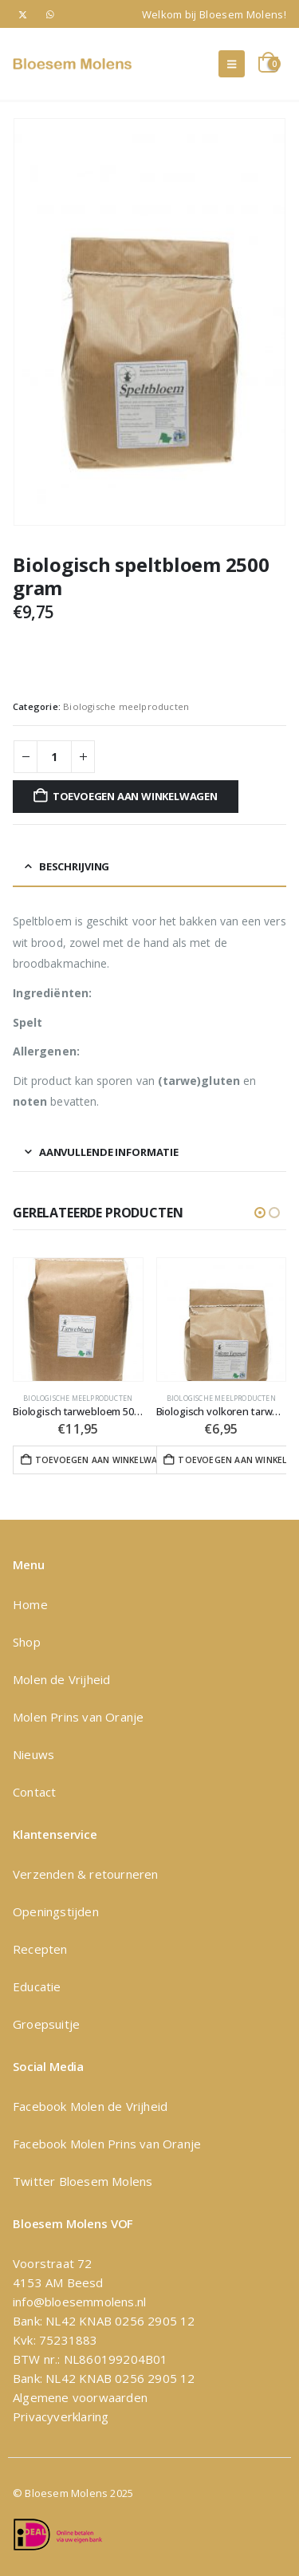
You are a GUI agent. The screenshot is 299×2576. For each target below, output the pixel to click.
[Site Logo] (72, 63)
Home (30, 1604)
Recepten (40, 1949)
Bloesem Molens (103, 2181)
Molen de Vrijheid (61, 1679)
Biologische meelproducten (126, 706)
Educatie (37, 1986)
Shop (27, 1642)
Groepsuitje (46, 2024)
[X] (23, 14)
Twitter (34, 2181)
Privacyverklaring (60, 2416)
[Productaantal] (54, 757)
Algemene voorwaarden (80, 2397)
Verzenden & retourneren (86, 1874)
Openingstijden (56, 1911)
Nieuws (33, 1754)
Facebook (41, 2106)
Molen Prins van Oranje (78, 1717)
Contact (34, 1792)
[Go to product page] (78, 1319)
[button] (231, 63)
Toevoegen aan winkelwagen (135, 796)
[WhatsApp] (51, 14)
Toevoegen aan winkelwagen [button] (101, 1460)
